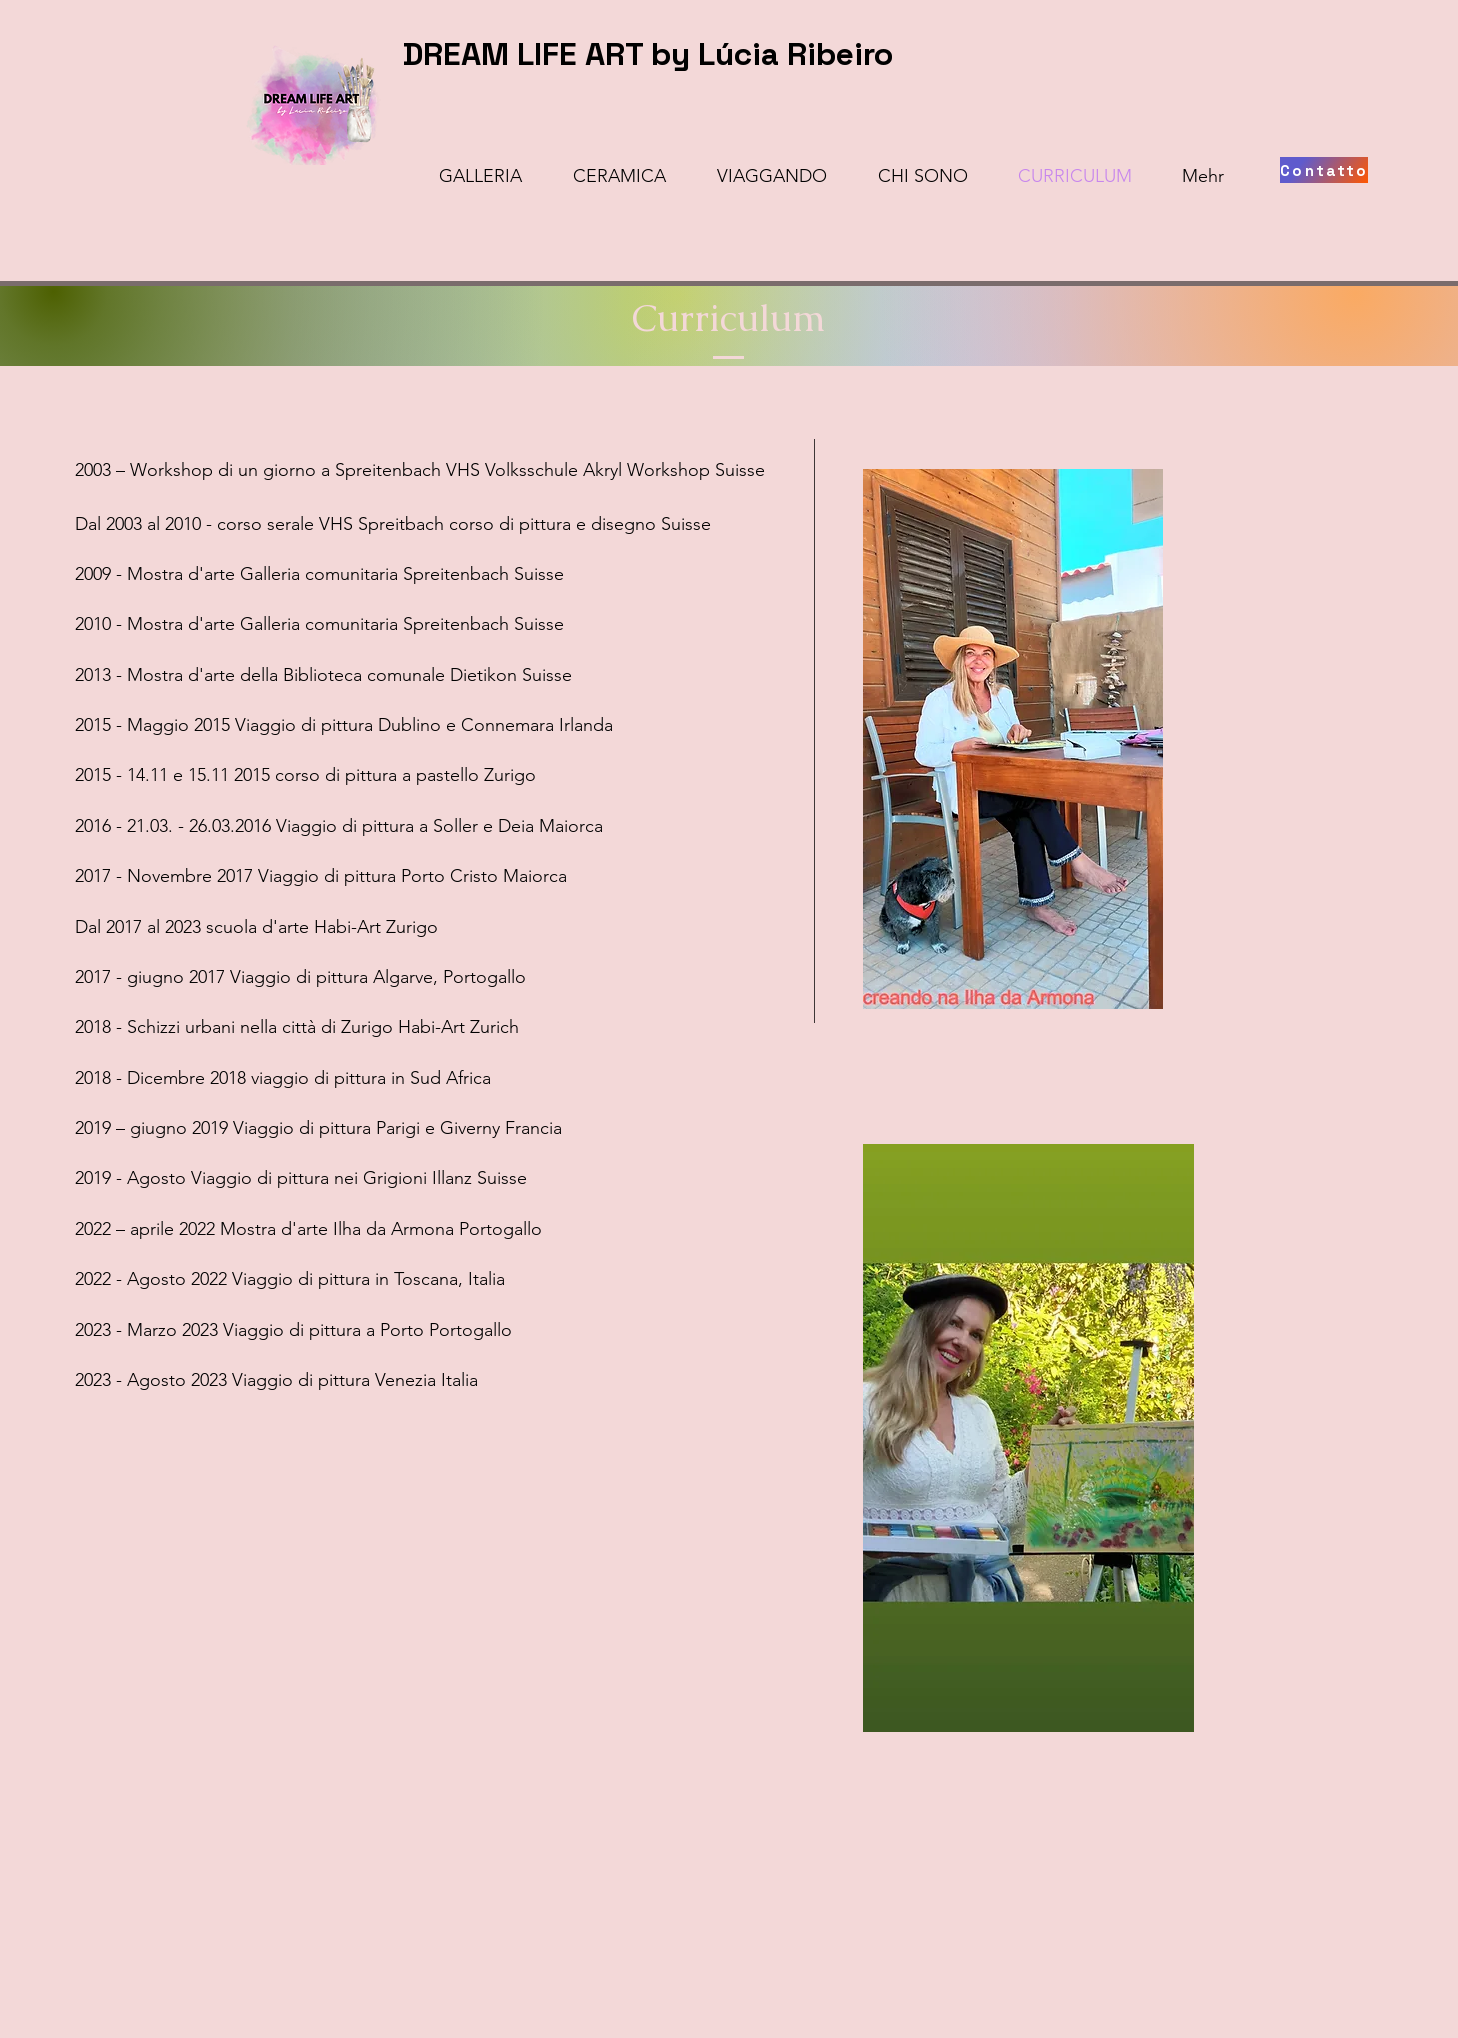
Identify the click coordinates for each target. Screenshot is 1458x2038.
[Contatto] (1324, 170)
